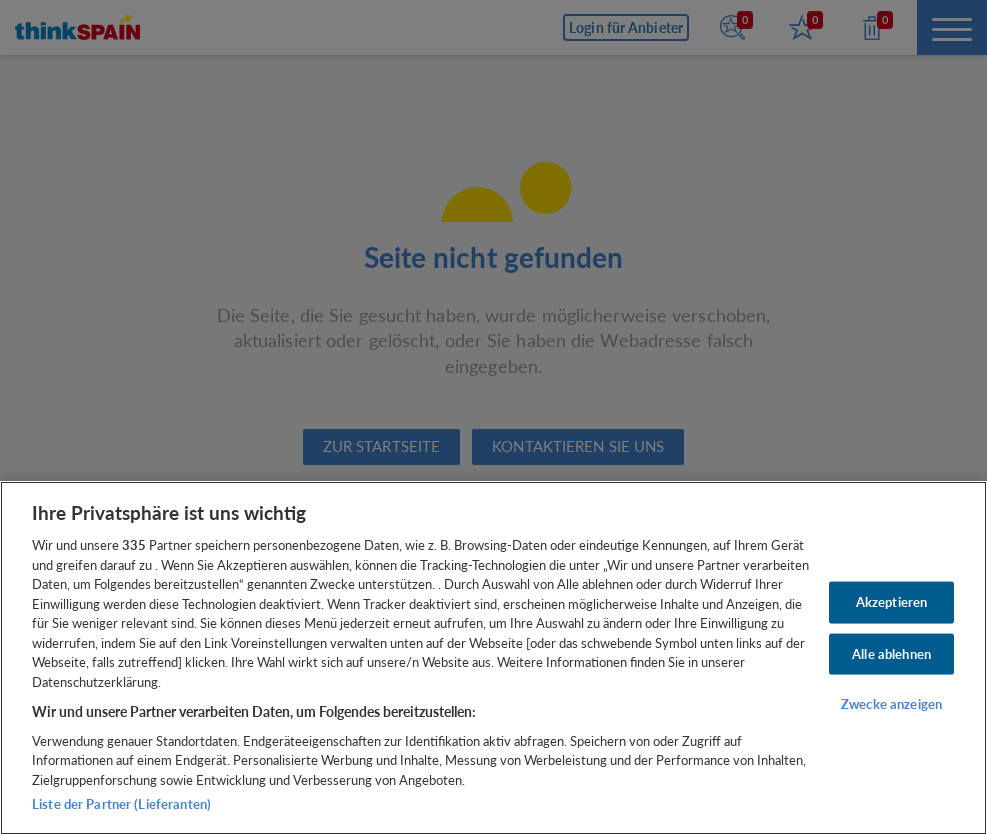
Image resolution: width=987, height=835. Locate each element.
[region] (493, 658)
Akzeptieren (891, 602)
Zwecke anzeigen (891, 704)
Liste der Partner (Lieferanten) (121, 804)
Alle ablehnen (891, 653)
